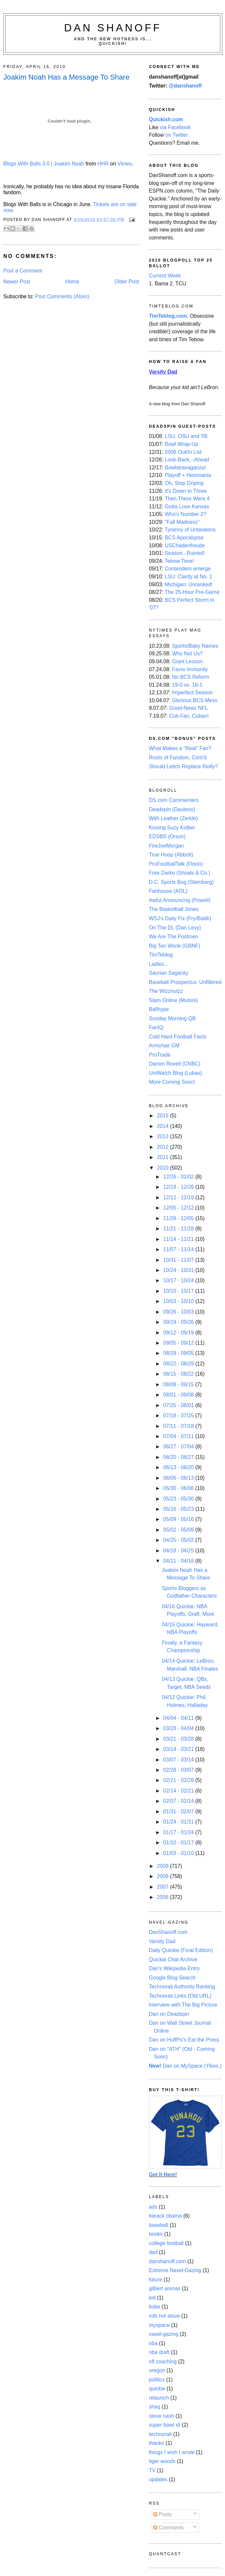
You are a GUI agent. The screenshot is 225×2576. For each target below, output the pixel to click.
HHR (103, 163)
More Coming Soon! (172, 1082)
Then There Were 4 (187, 498)
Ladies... (158, 964)
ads (153, 2207)
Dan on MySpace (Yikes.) (185, 2066)
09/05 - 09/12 (179, 1343)
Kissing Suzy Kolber (172, 827)
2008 (163, 1876)
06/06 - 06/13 (179, 1478)
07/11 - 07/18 (179, 1426)
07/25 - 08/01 (179, 1405)
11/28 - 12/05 (179, 1218)
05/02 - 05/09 (179, 1530)
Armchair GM (164, 1045)
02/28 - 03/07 (179, 1770)
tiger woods (162, 2461)
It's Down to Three (186, 491)
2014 (163, 1126)
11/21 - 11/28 (179, 1228)
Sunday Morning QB (172, 1018)
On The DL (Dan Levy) (175, 927)
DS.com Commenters (174, 800)
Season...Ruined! (185, 553)
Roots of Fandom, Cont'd (177, 757)
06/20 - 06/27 (179, 1457)
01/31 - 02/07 (179, 1811)
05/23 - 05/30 (179, 1499)
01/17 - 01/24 (179, 1832)
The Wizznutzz (166, 991)
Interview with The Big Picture (183, 2005)
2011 (163, 1157)
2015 (163, 1115)
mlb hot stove (164, 2316)
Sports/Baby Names (195, 646)
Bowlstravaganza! (185, 467)
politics (157, 2379)
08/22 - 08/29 (179, 1363)
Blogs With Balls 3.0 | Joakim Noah (43, 163)
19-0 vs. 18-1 (187, 685)
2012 (163, 1147)
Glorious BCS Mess (194, 700)
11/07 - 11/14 (179, 1249)
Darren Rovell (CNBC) (174, 1064)
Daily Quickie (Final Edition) (181, 1950)
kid (152, 2298)
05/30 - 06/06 (179, 1488)
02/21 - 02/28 (179, 1780)
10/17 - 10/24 (179, 1280)
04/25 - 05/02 (179, 1540)
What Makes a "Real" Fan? (180, 748)
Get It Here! (163, 2174)
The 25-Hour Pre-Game (192, 592)
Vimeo (124, 163)
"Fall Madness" (182, 522)
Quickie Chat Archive (173, 1959)
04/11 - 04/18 (179, 1561)
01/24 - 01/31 (179, 1822)
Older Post (126, 281)
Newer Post (16, 281)
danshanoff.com (167, 2261)
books (156, 2234)
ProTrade (159, 1055)
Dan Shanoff (113, 28)
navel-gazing (163, 2334)
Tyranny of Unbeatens (190, 529)
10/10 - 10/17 (179, 1291)
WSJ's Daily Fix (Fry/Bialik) (180, 918)
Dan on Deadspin (169, 2014)
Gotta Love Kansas (187, 506)
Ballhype (159, 1009)
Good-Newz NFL (188, 708)
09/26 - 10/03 (179, 1312)
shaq (154, 2407)
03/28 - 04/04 (179, 1728)
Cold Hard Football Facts (177, 1036)
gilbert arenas (164, 2288)
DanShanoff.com (168, 1932)
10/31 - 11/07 (179, 1260)
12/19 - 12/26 (179, 1187)
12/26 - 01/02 (179, 1176)
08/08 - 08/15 (179, 1384)
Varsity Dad (162, 1941)
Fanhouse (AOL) (168, 891)
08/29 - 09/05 (179, 1353)
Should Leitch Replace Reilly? (183, 766)
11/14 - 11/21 (179, 1239)
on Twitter (176, 135)
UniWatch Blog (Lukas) (175, 1073)
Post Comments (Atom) (62, 296)
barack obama (165, 2216)
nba (153, 2343)
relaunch (159, 2398)
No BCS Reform (190, 677)
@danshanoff (185, 86)
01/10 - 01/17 (179, 1842)
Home (72, 281)
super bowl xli (164, 2425)
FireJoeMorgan (166, 846)
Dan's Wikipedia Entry (174, 1968)
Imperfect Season (192, 692)
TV (152, 2470)
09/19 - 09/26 (179, 1322)
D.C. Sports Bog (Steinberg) (181, 882)
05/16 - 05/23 (179, 1509)
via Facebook (175, 127)
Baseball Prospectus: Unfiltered (185, 982)
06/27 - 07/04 (179, 1446)
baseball (158, 2225)
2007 (163, 1887)
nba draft (159, 2352)
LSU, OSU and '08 (186, 436)
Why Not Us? (187, 653)
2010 (163, 1168)
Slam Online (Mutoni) (173, 1000)
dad (153, 2252)
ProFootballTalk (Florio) (175, 864)
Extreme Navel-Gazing (175, 2270)
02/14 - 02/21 (179, 1791)
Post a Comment (22, 270)
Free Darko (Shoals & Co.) (179, 873)
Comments (168, 2527)
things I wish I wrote (172, 2452)
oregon (157, 2370)
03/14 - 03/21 (179, 1749)
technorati (160, 2434)
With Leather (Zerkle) (173, 818)
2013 (163, 1136)
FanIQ (156, 1027)
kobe (154, 2306)
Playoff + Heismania (188, 475)
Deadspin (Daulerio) (172, 809)
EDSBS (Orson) (167, 836)
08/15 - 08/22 (179, 1374)
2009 (163, 1866)
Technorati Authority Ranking (182, 1986)
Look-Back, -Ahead (187, 459)
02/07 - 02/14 (179, 1801)
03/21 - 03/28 (179, 1739)
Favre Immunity (190, 669)
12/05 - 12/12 (179, 1208)
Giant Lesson (187, 661)
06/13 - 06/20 (179, 1467)
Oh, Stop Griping (184, 483)
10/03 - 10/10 (179, 1301)
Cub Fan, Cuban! (189, 716)
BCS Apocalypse (184, 537)
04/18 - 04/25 (179, 1550)
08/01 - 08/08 (179, 1394)
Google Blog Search (172, 1977)
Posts (162, 2514)
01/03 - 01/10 (179, 1853)
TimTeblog (161, 955)
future (155, 2279)
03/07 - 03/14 (179, 1759)
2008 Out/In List (183, 452)
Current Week (165, 275)
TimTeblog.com (168, 316)
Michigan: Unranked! (188, 584)
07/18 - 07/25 (179, 1415)
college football (166, 2243)
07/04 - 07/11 (179, 1436)
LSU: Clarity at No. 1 (188, 576)
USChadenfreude (185, 545)
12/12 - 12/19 (179, 1197)
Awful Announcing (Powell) (179, 900)
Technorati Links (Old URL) (180, 1996)
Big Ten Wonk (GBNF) (174, 946)
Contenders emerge (188, 568)
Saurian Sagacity (168, 973)
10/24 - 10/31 (179, 1270)
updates (158, 2479)
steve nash (161, 2416)
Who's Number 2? (185, 514)
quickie (157, 2388)
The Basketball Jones (174, 909)
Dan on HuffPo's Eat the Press (184, 2040)
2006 (163, 1897)
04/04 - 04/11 (179, 1718)
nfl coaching (163, 2361)
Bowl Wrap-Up (181, 444)
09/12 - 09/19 (179, 1332)
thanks (156, 2443)
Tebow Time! (179, 561)
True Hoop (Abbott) (171, 854)
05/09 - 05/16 (179, 1519)
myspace (159, 2325)
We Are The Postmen (173, 936)
